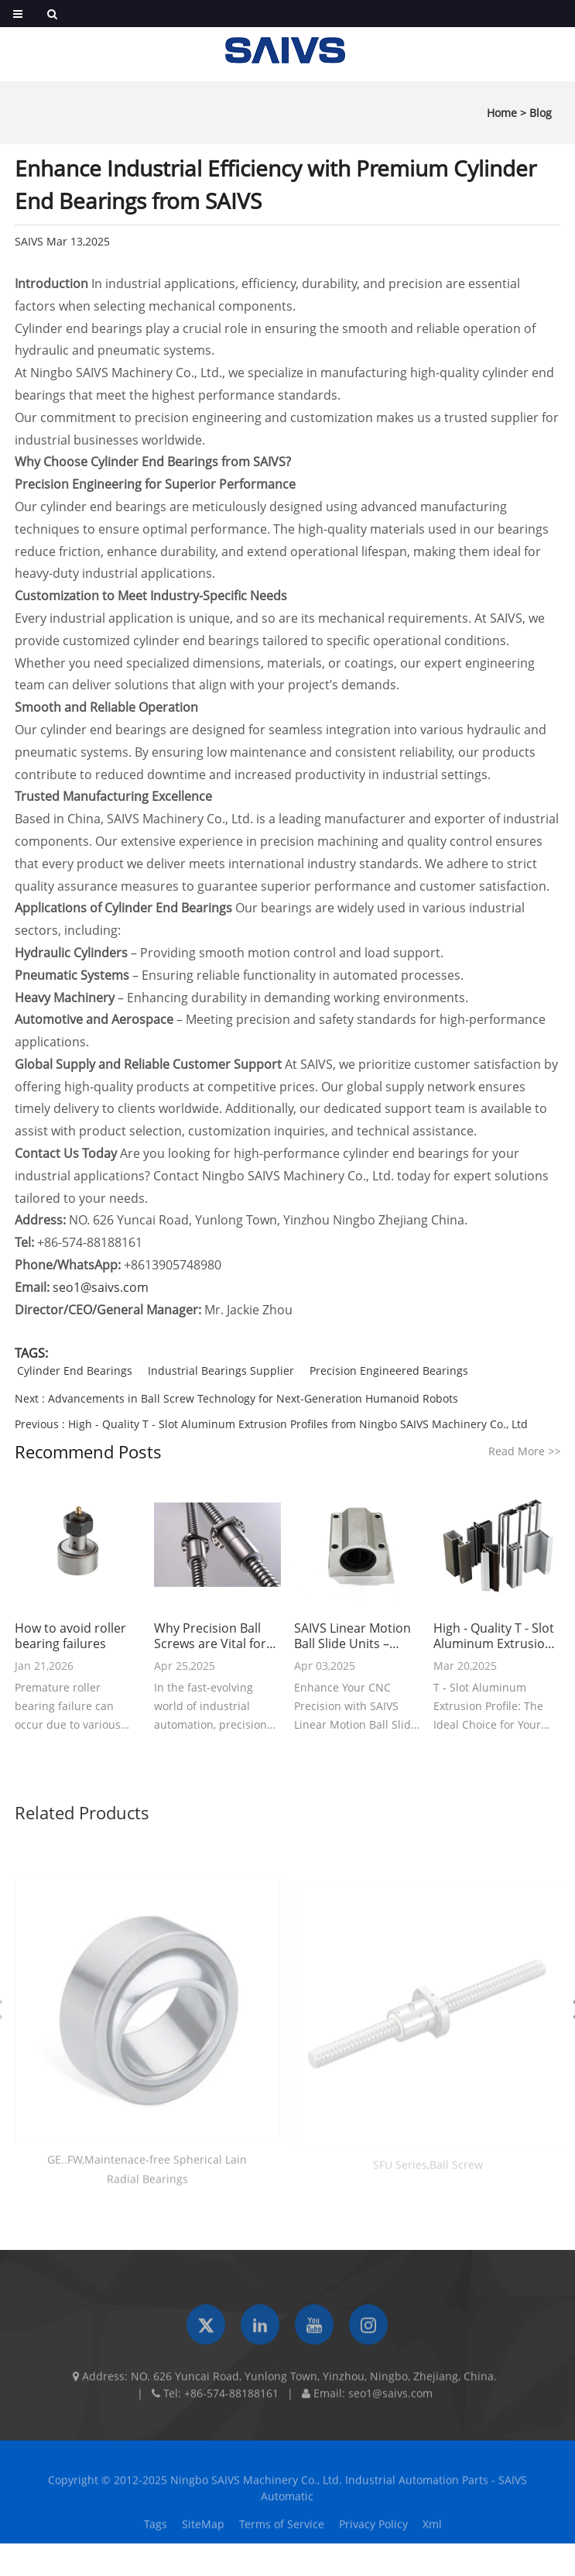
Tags (155, 2530)
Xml (432, 2530)
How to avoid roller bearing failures (70, 1635)
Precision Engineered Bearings (389, 1370)
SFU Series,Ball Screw (428, 2169)
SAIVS (29, 241)
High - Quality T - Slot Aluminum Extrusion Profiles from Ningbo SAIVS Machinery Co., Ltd (298, 1424)
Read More (524, 1451)
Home (502, 112)
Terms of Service (281, 2530)
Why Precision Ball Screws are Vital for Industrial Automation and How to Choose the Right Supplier (216, 1635)
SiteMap (203, 2530)
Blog (540, 112)
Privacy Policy (373, 2530)
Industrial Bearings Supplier (221, 1370)
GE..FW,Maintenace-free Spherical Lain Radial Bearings (147, 2176)
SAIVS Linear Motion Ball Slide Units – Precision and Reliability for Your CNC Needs (352, 1635)
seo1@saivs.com (101, 1287)
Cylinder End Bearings (74, 1370)
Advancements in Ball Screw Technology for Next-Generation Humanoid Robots (253, 1398)
